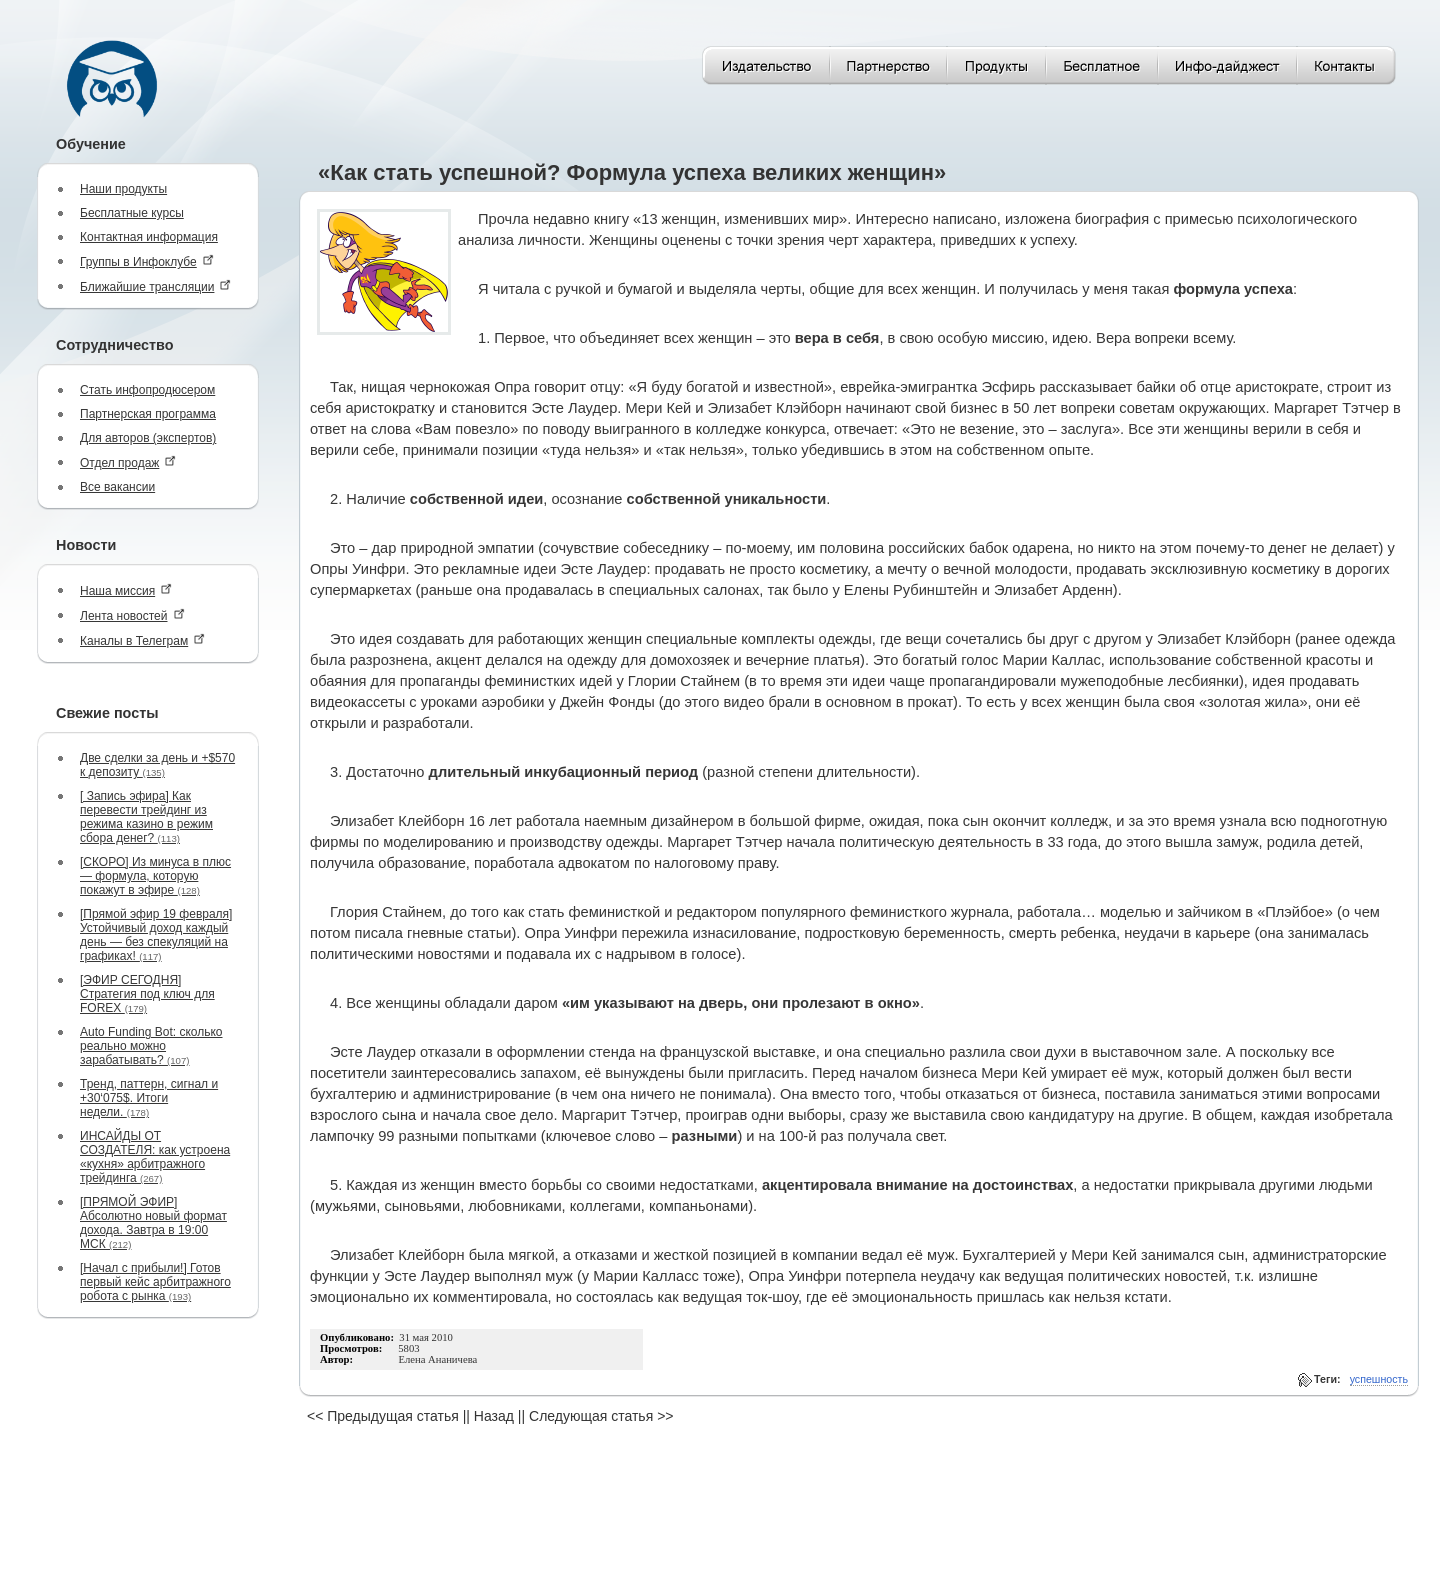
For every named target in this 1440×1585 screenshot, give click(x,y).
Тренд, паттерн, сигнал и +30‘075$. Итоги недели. (149, 1098)
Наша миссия (126, 590)
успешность (1379, 1379)
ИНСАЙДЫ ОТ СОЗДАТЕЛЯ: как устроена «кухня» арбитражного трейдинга (155, 1157)
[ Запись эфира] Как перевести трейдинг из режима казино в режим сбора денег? (146, 817)
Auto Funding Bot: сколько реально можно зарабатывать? (151, 1046)
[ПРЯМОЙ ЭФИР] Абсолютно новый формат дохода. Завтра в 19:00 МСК (153, 1223)
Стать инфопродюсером (147, 390)
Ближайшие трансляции (155, 286)
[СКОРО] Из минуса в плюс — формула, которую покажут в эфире (155, 876)
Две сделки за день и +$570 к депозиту (157, 765)
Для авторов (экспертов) (148, 438)
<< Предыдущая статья (383, 1416)
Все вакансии (117, 487)
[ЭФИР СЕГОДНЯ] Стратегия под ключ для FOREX (147, 994)
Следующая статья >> (601, 1416)
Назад (494, 1416)
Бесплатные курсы (132, 213)
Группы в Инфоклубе (147, 261)
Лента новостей (132, 615)
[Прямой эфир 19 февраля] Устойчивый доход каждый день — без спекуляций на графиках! (156, 935)
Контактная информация (149, 237)
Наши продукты (123, 189)
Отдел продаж (128, 462)
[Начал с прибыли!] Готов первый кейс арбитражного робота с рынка (155, 1282)
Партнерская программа (148, 414)
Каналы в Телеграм (142, 640)
